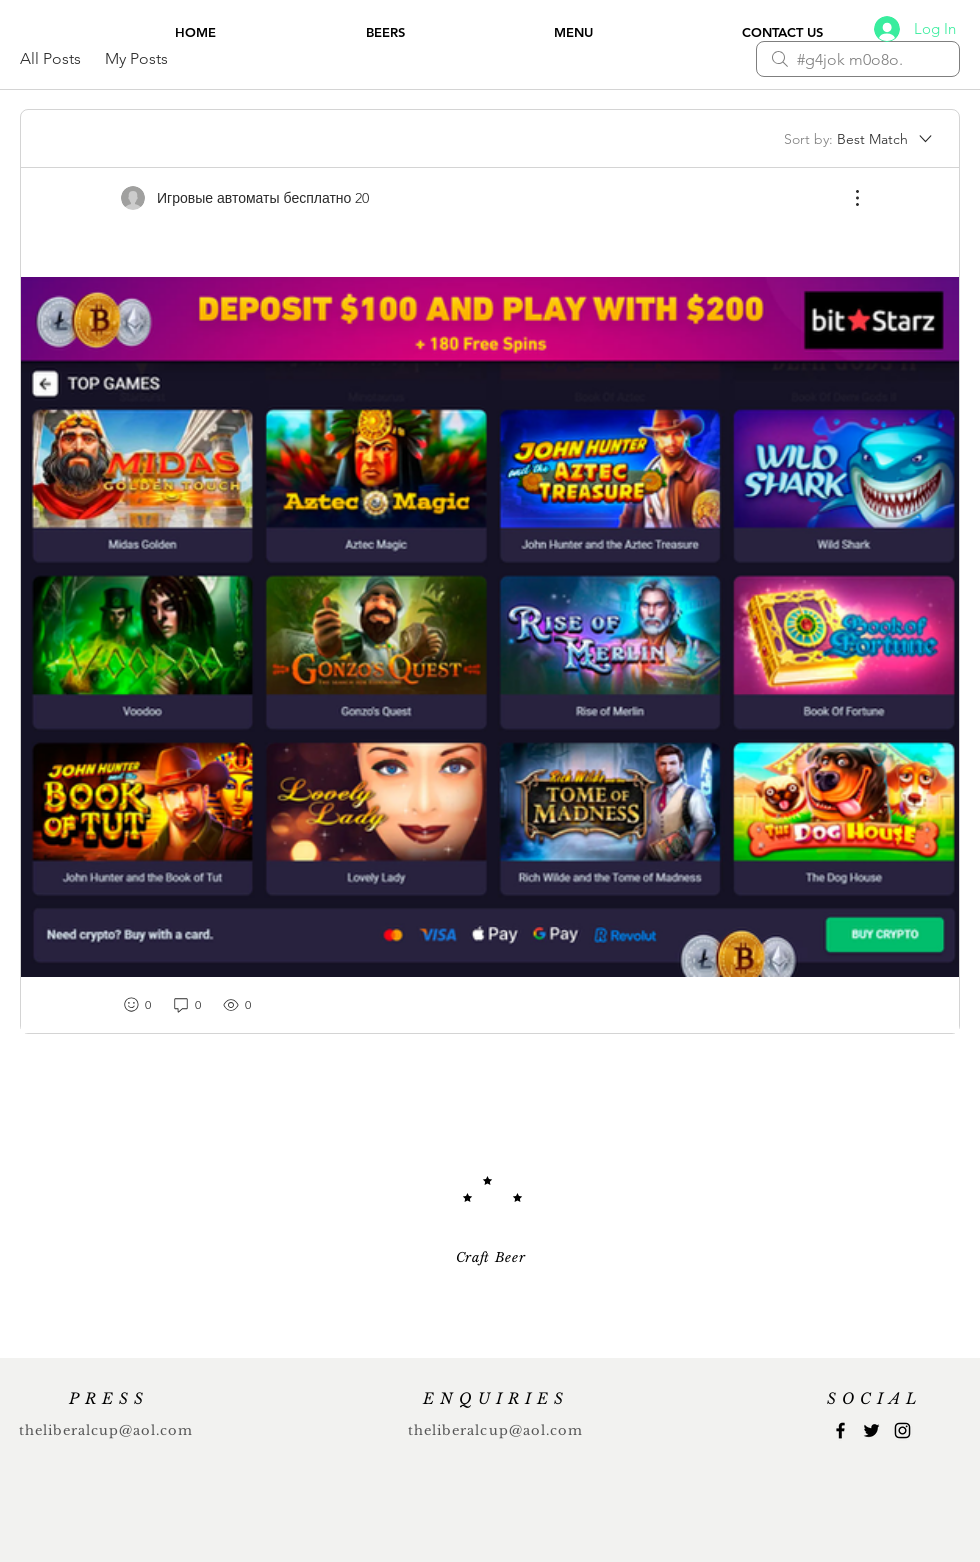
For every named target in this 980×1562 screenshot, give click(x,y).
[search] (858, 59)
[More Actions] (847, 198)
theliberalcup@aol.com (106, 1430)
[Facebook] (840, 1430)
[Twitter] (871, 1430)
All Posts (50, 58)
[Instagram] (902, 1430)
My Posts (136, 58)
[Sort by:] (859, 139)
